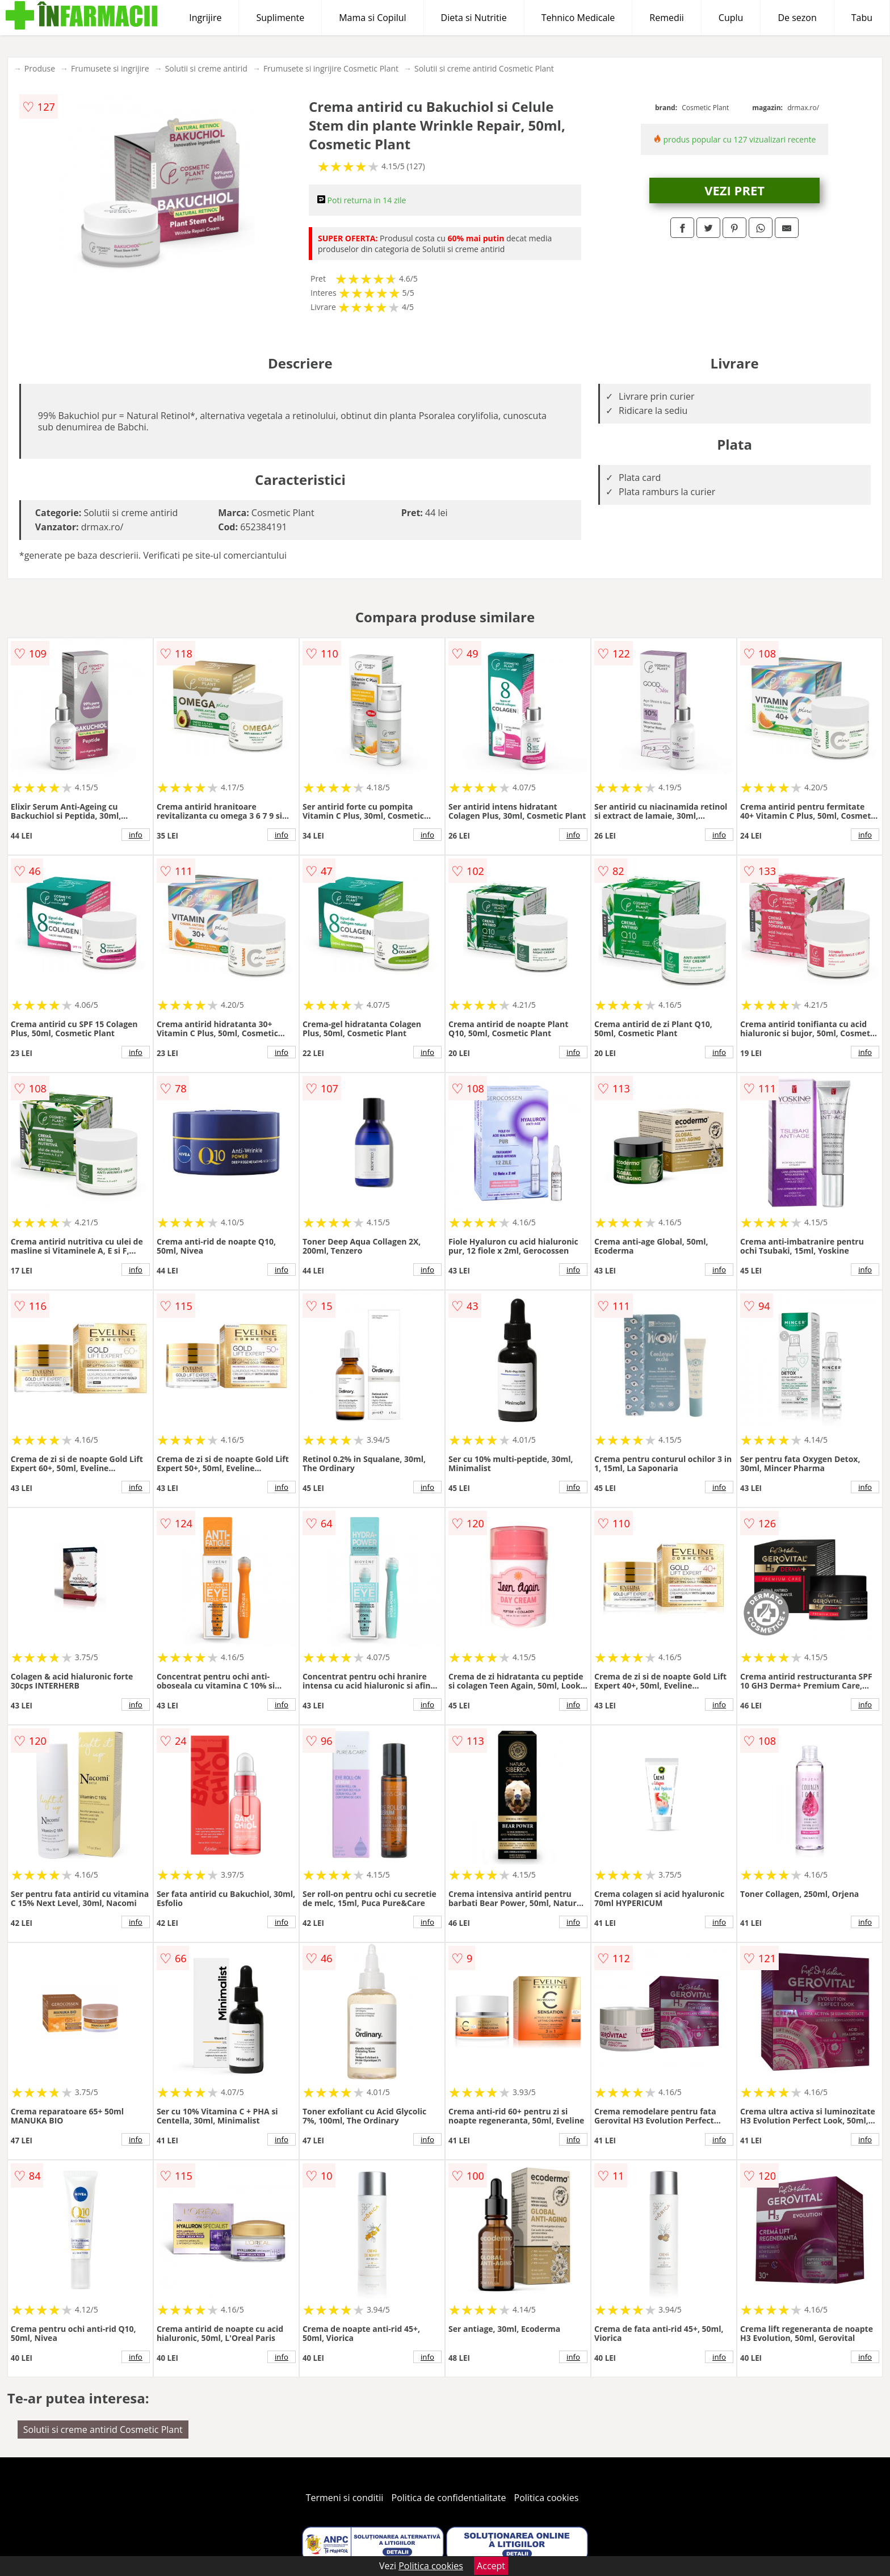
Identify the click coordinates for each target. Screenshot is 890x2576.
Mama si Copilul (372, 17)
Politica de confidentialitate (449, 2497)
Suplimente (280, 17)
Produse (39, 68)
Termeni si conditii (345, 2497)
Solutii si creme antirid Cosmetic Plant (484, 68)
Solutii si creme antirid (206, 68)
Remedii (666, 17)
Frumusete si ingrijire (110, 68)
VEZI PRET (734, 190)
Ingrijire (205, 17)
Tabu (861, 17)
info (135, 835)
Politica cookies (546, 2497)
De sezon (797, 17)
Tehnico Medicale (578, 17)
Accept (491, 2566)
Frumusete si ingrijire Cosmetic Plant (330, 68)
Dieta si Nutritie (474, 17)
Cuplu (731, 17)
